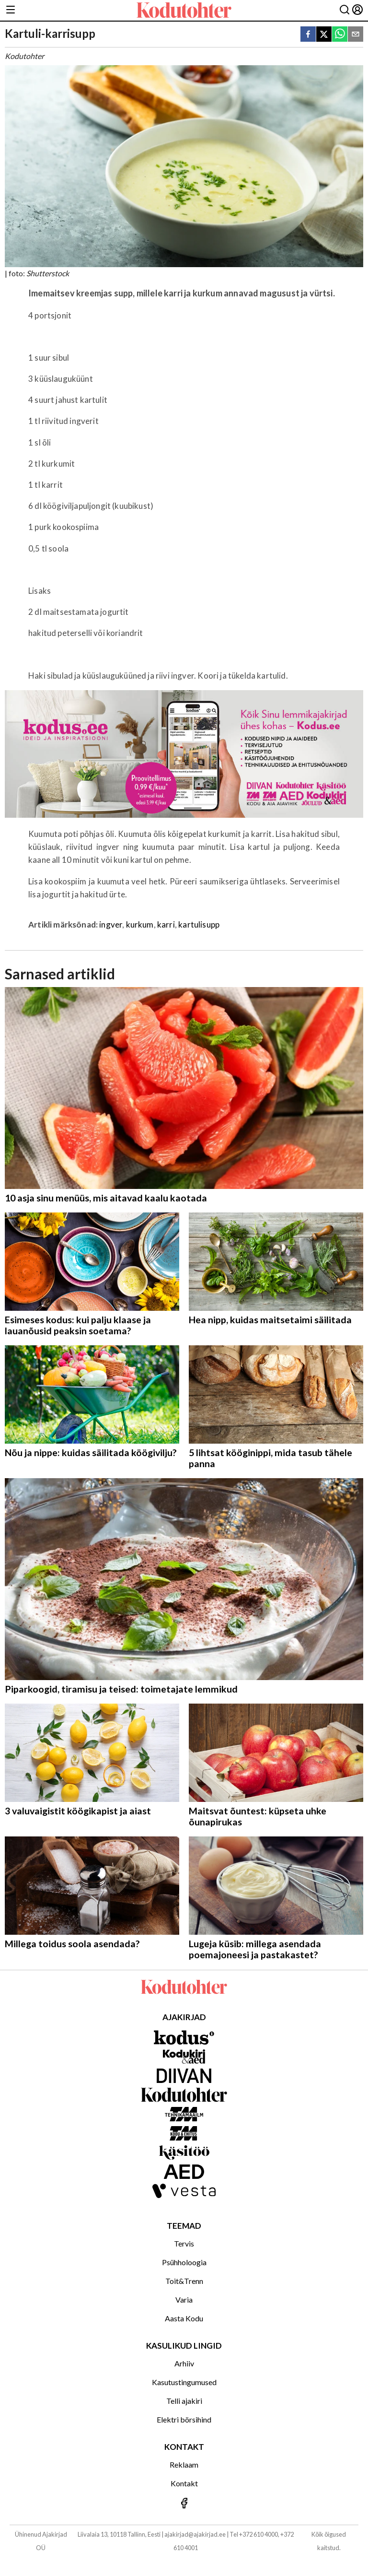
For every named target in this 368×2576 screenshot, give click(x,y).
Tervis (184, 2243)
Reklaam (184, 2464)
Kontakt (184, 2483)
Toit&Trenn (184, 2280)
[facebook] (308, 34)
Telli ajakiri (184, 2400)
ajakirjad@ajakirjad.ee (195, 2534)
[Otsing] (344, 10)
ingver (110, 924)
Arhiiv (184, 2363)
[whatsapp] (339, 34)
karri (166, 924)
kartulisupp (198, 924)
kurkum (140, 924)
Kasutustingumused (184, 2382)
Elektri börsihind (184, 2419)
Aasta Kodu (184, 2318)
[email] (355, 34)
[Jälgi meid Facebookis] (184, 2503)
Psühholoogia (184, 2262)
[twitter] (324, 34)
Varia (184, 2299)
